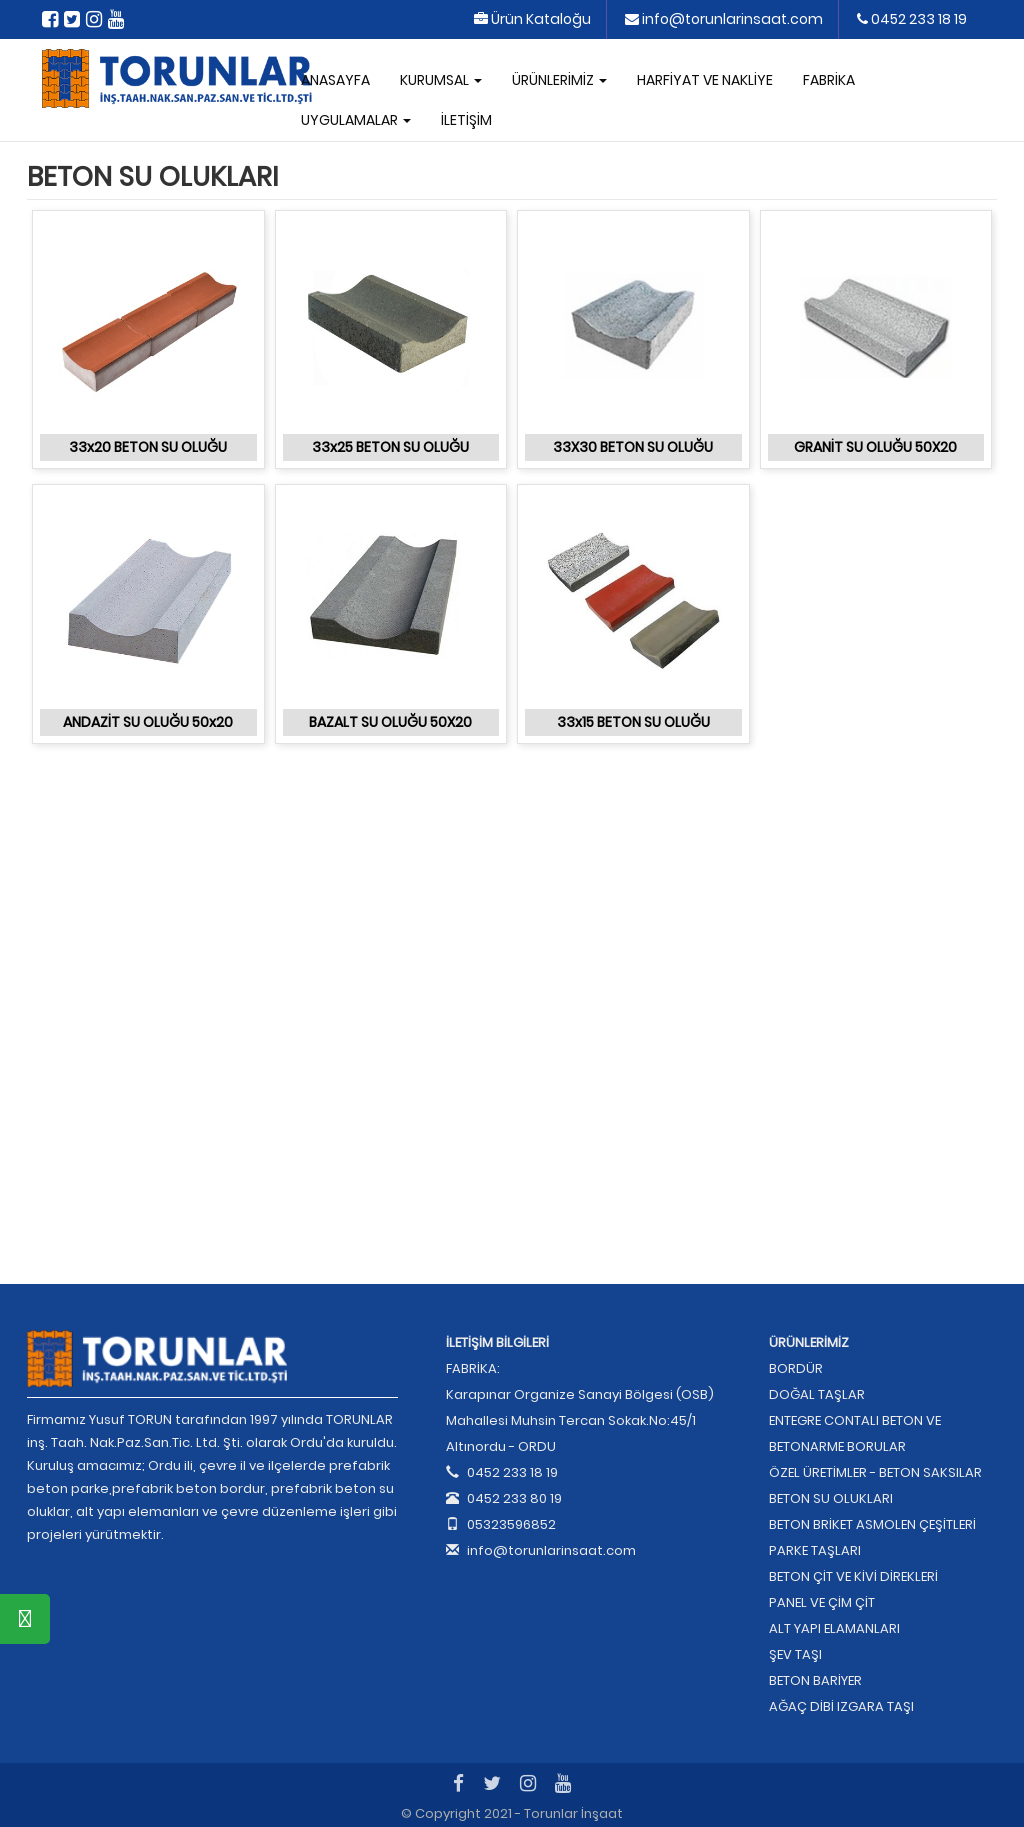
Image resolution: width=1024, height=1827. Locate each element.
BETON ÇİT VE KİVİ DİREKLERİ (853, 1576)
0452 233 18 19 (912, 19)
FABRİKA (829, 80)
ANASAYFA (335, 80)
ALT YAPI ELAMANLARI (834, 1628)
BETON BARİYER (815, 1680)
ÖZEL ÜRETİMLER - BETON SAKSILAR (875, 1472)
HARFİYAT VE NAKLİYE (705, 80)
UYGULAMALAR (356, 120)
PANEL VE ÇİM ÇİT (822, 1602)
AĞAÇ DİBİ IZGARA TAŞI (841, 1706)
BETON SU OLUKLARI (831, 1498)
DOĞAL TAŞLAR (817, 1394)
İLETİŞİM (466, 120)
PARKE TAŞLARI (815, 1550)
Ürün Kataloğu (532, 19)
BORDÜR (796, 1368)
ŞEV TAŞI (795, 1654)
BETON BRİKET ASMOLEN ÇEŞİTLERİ (872, 1524)
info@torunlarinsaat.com (724, 19)
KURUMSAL (441, 80)
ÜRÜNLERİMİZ (559, 80)
